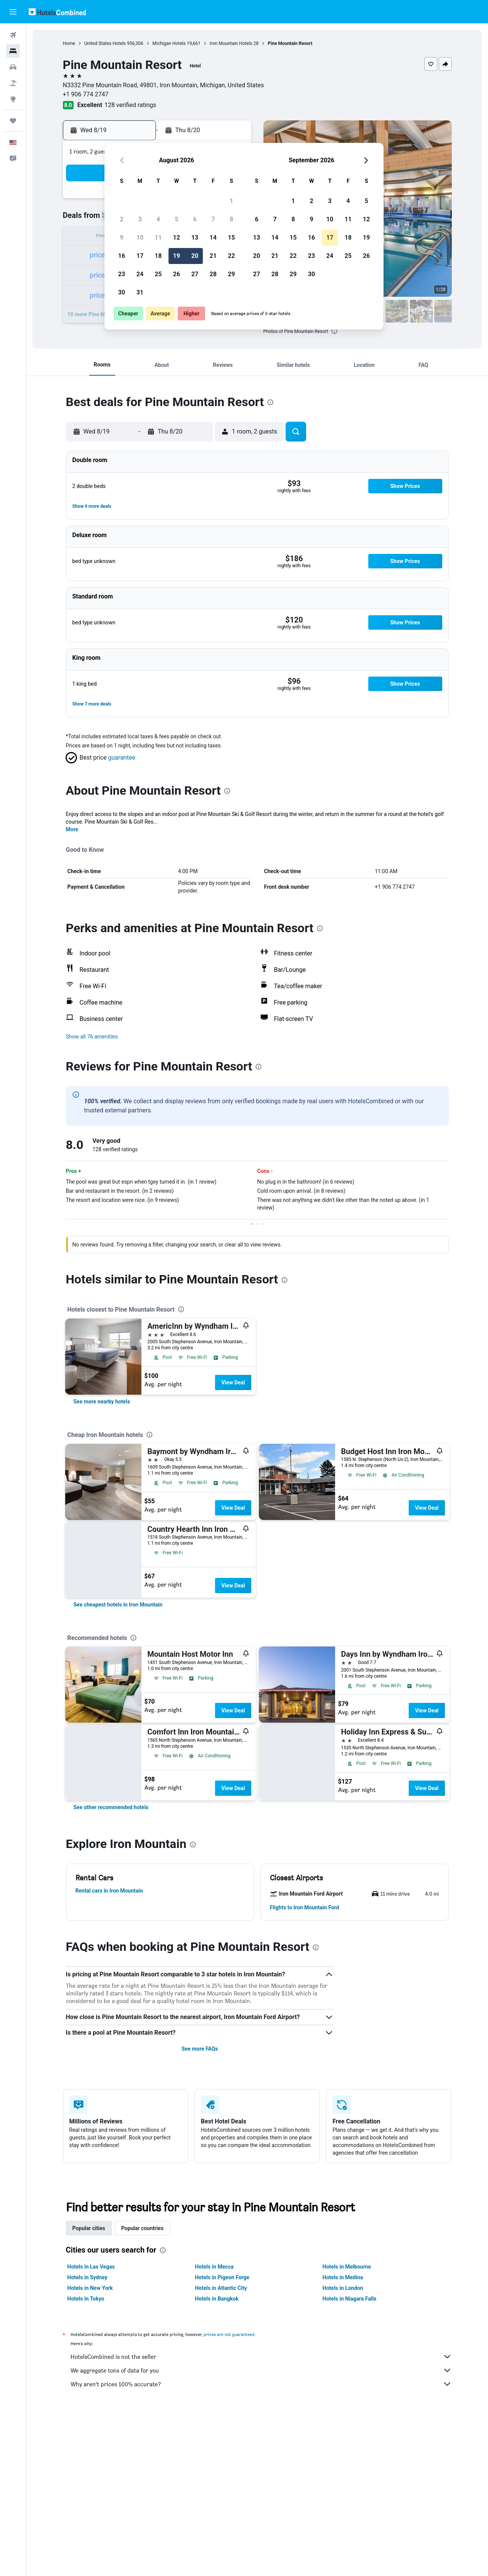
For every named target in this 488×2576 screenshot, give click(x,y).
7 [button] (213, 219)
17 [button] (139, 255)
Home (69, 43)
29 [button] (231, 274)
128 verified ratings (130, 105)
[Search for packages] (13, 83)
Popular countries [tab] (142, 2228)
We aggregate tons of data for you (261, 2370)
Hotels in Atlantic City (221, 2288)
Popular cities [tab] (88, 2228)
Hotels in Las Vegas (91, 2267)
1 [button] (231, 201)
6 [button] (194, 219)
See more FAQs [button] (199, 2049)
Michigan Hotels (169, 43)
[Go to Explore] (13, 99)
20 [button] (194, 255)
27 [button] (194, 274)
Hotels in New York (90, 2288)
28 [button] (213, 274)
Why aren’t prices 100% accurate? (261, 2384)
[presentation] (334, 331)
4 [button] (158, 219)
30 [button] (121, 292)
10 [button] (139, 237)
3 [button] (139, 219)
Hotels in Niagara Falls (349, 2299)
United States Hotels (105, 43)
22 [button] (231, 255)
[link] (101, 1401)
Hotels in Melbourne (347, 2267)
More (72, 829)
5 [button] (176, 219)
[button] (13, 11)
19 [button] (176, 255)
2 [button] (121, 219)
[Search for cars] (13, 67)
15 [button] (231, 237)
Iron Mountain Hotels (231, 43)
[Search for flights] (13, 35)
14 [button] (213, 237)
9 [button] (121, 237)
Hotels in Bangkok (217, 2299)
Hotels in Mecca (214, 2267)
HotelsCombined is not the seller (261, 2356)
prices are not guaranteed (229, 2334)
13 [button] (194, 237)
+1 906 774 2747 (86, 94)
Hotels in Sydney (87, 2277)
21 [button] (213, 255)
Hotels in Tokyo (85, 2299)
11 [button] (158, 237)
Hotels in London (343, 2288)
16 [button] (121, 255)
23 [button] (121, 274)
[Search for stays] (13, 51)
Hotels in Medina (343, 2277)
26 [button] (176, 274)
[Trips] (13, 120)
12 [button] (176, 237)
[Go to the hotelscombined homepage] (57, 11)
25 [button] (158, 274)
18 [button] (158, 255)
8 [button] (231, 219)
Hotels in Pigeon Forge (222, 2277)
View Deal (233, 1382)
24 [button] (139, 274)
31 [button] (139, 292)
